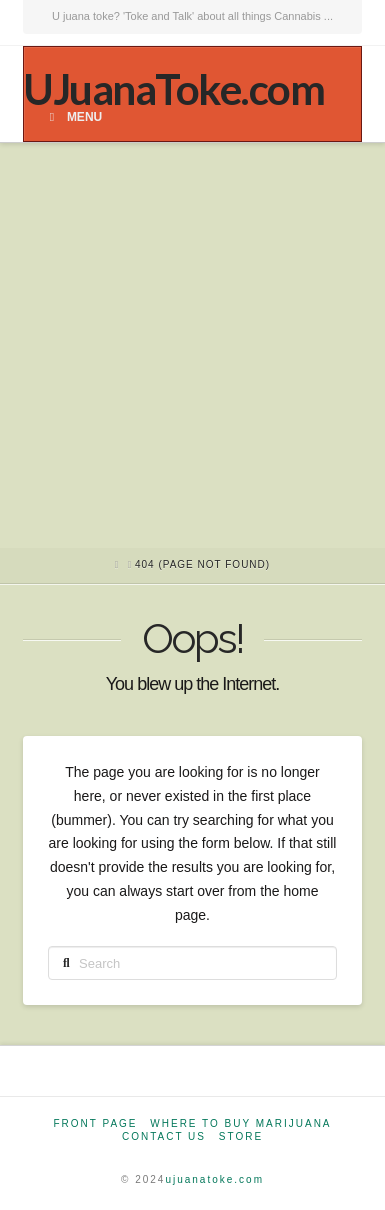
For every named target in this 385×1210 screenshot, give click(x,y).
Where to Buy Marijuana (240, 1123)
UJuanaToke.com (173, 89)
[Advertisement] (192, 345)
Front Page (95, 1123)
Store (241, 1136)
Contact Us (164, 1136)
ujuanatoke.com (214, 1179)
